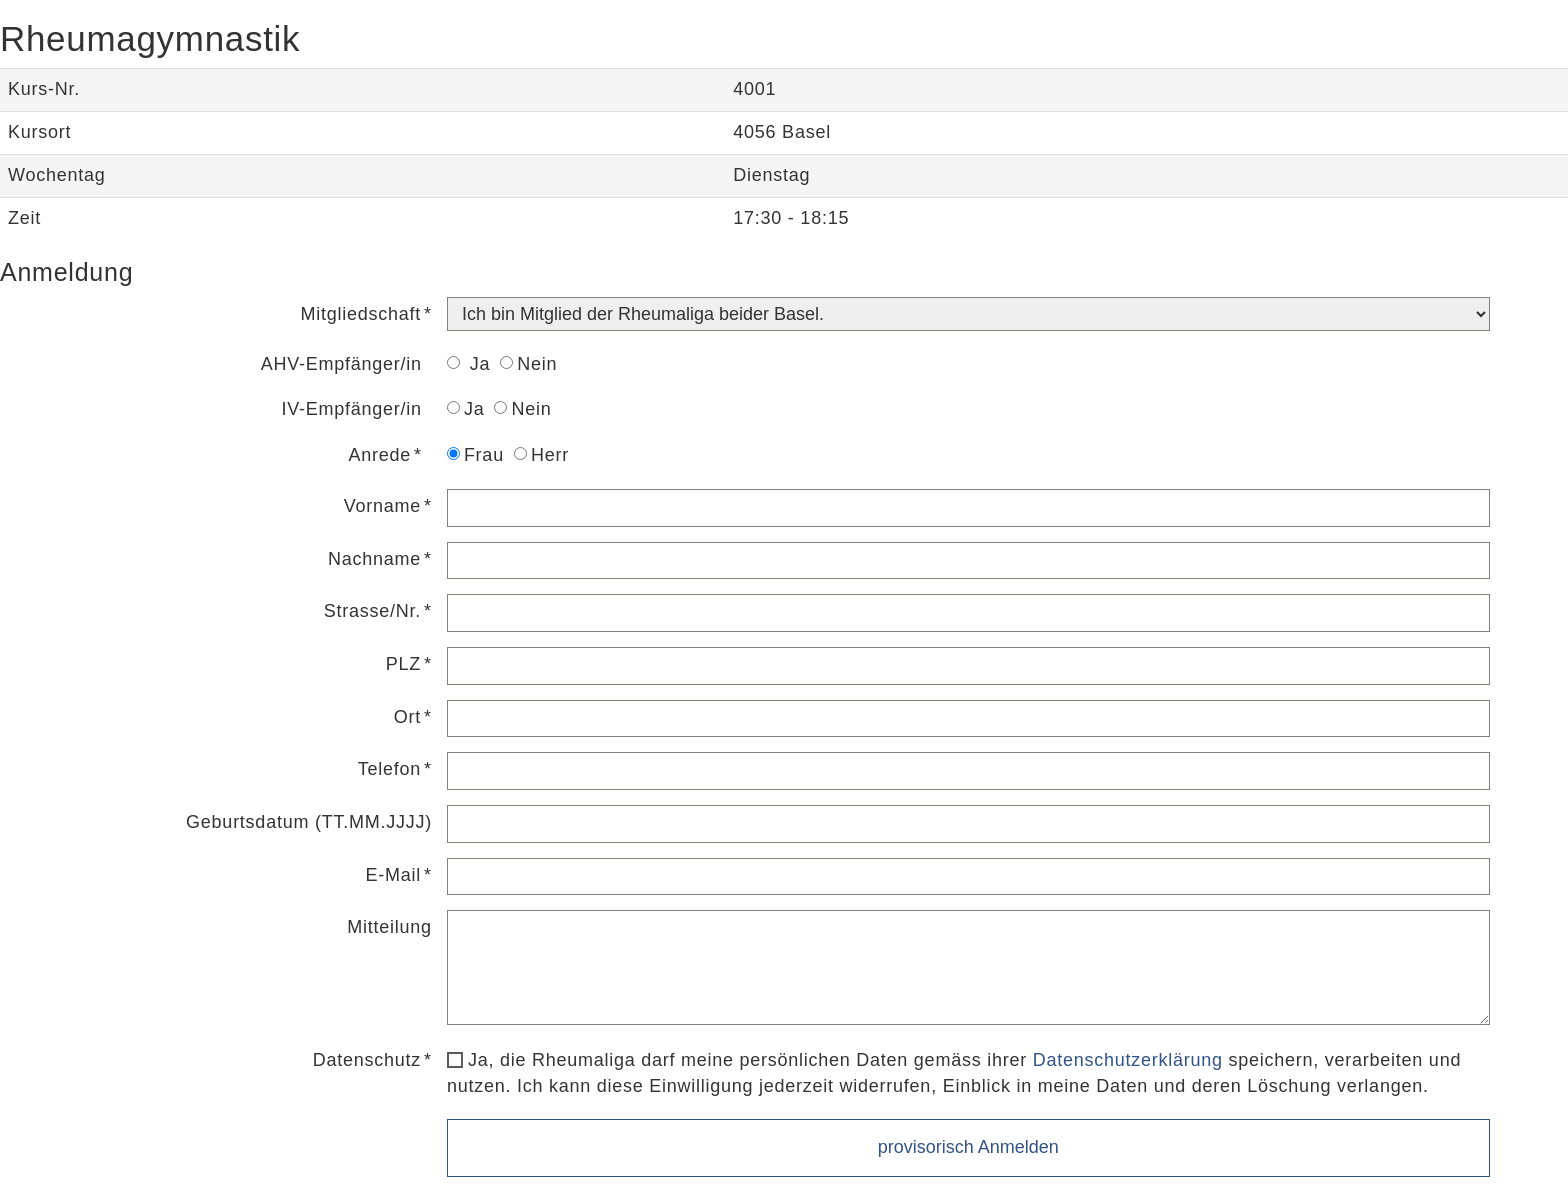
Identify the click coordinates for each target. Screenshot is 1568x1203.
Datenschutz (367, 1060)
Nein (528, 364)
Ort (407, 717)
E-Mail (394, 875)
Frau (475, 455)
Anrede (380, 455)
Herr (541, 455)
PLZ (403, 664)
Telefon (389, 769)
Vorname (382, 506)
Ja (468, 364)
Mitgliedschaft (361, 314)
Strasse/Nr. (372, 611)
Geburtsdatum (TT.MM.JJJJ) (309, 822)
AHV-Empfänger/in (341, 364)
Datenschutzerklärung (1128, 1060)
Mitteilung (389, 927)
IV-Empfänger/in (352, 409)
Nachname (374, 559)
